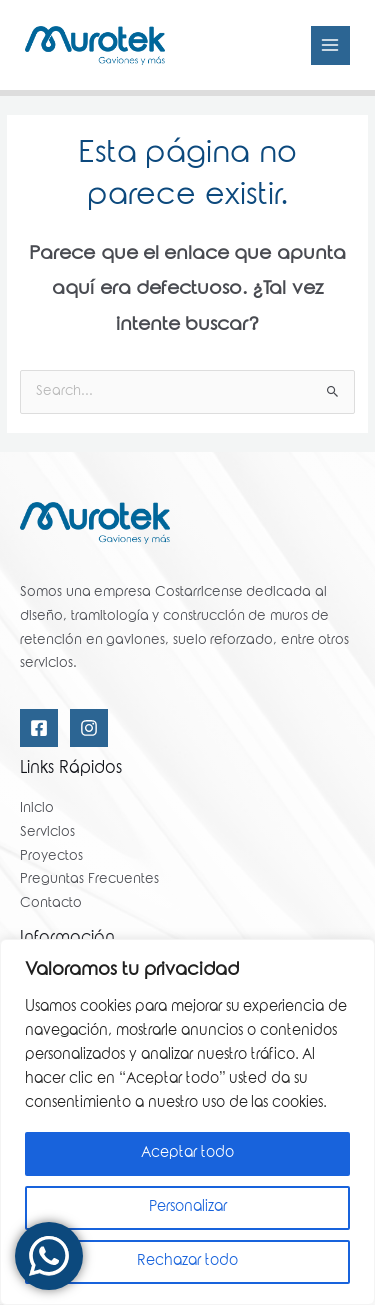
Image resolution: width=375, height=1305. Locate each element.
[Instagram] (89, 728)
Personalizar (188, 1208)
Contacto (51, 904)
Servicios (47, 833)
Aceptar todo (187, 1154)
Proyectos (51, 857)
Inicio (37, 809)
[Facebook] (39, 728)
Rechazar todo (187, 1262)
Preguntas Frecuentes (89, 880)
